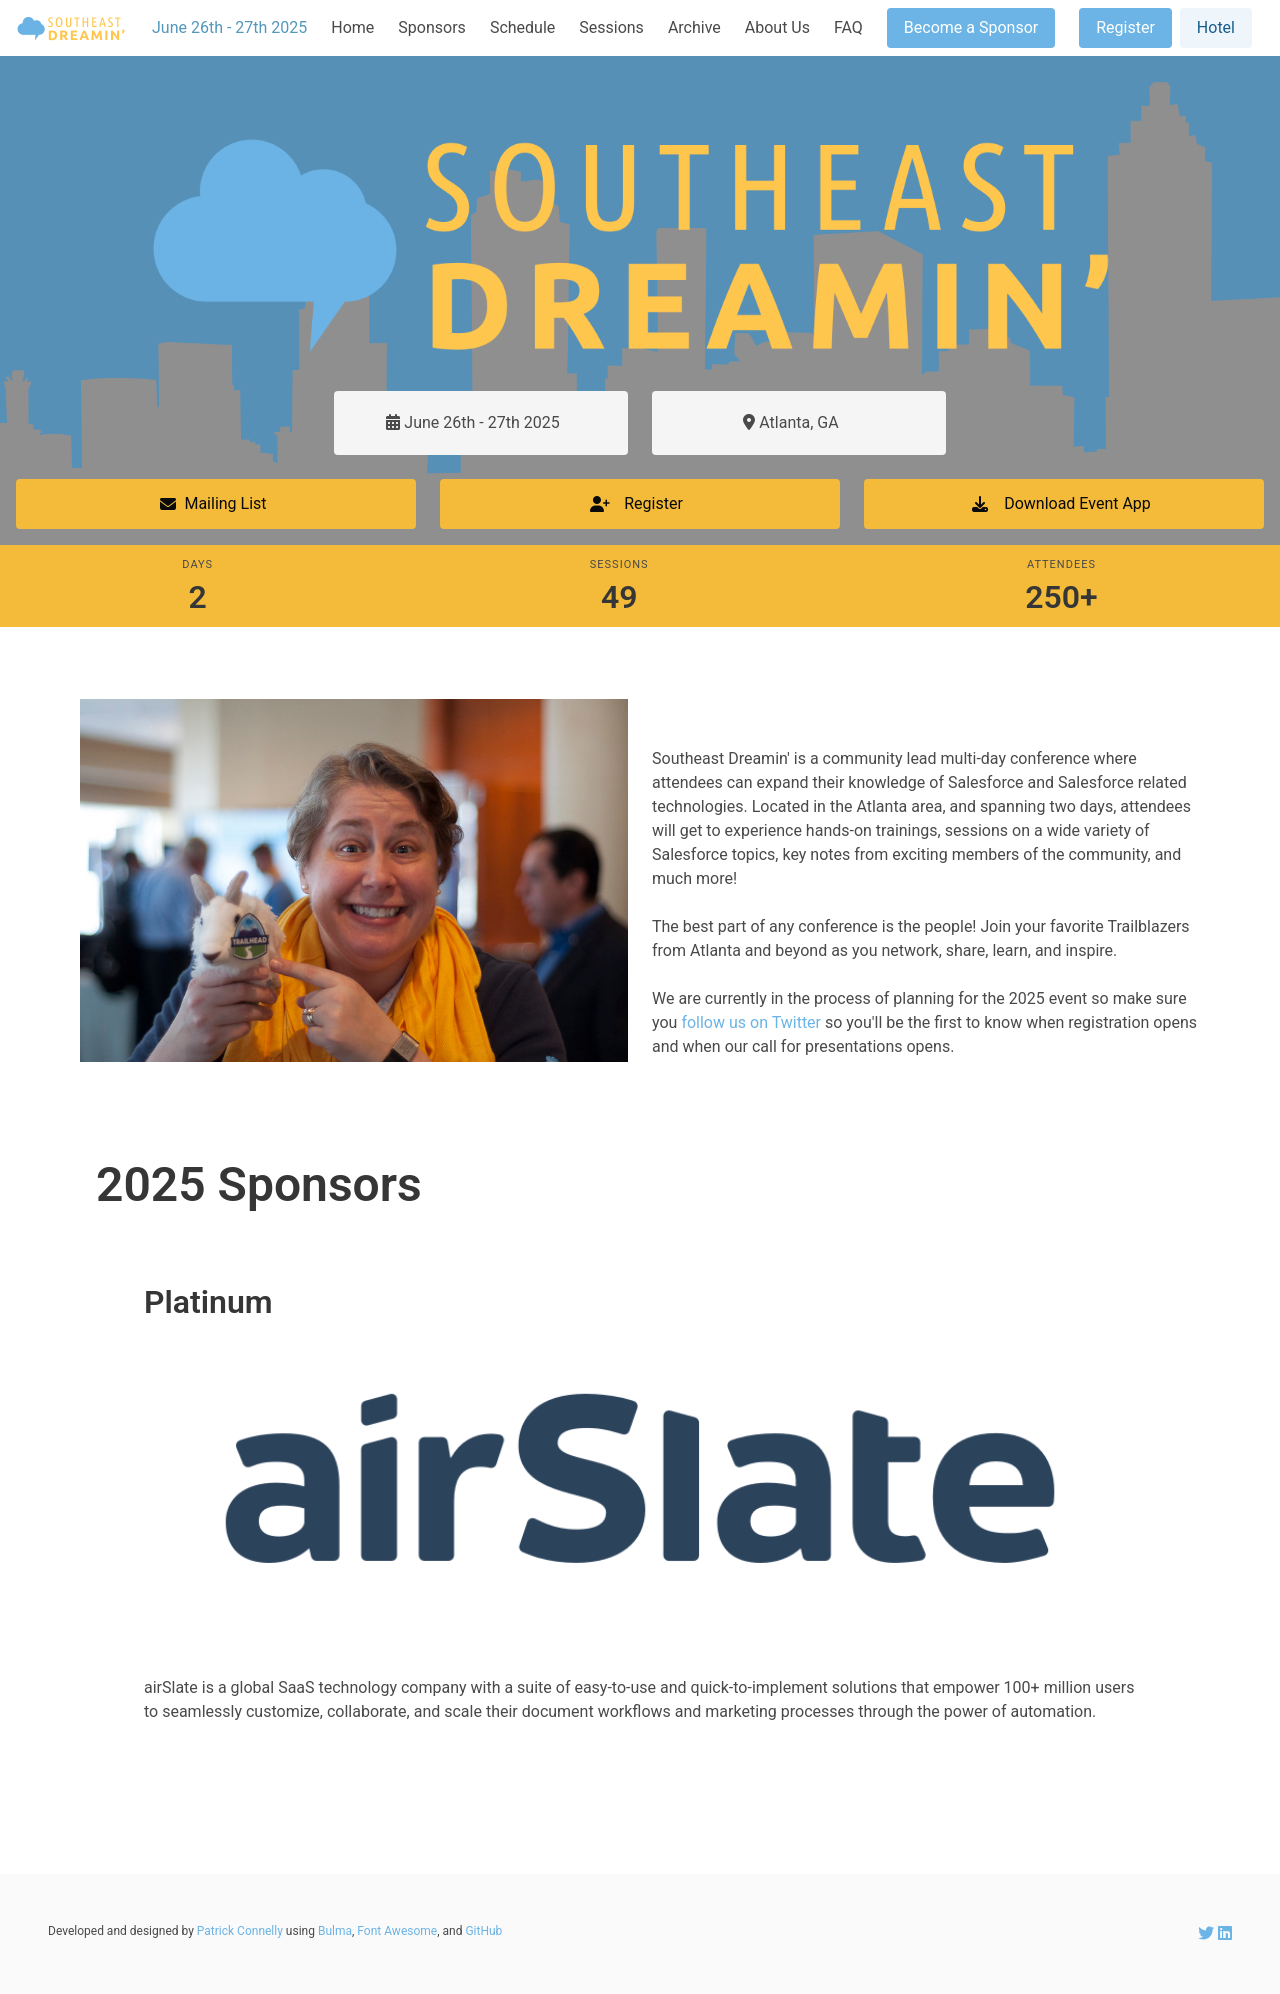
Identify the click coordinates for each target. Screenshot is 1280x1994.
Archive (694, 27)
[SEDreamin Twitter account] (1208, 1933)
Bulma (335, 1931)
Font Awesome (397, 1931)
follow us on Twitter (751, 1022)
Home (352, 27)
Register (1125, 27)
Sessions (611, 27)
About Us (777, 27)
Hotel (1216, 27)
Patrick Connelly (240, 1931)
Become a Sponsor (971, 27)
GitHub (483, 1931)
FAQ (848, 27)
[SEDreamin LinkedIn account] (1225, 1933)
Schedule (522, 27)
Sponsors (432, 27)
